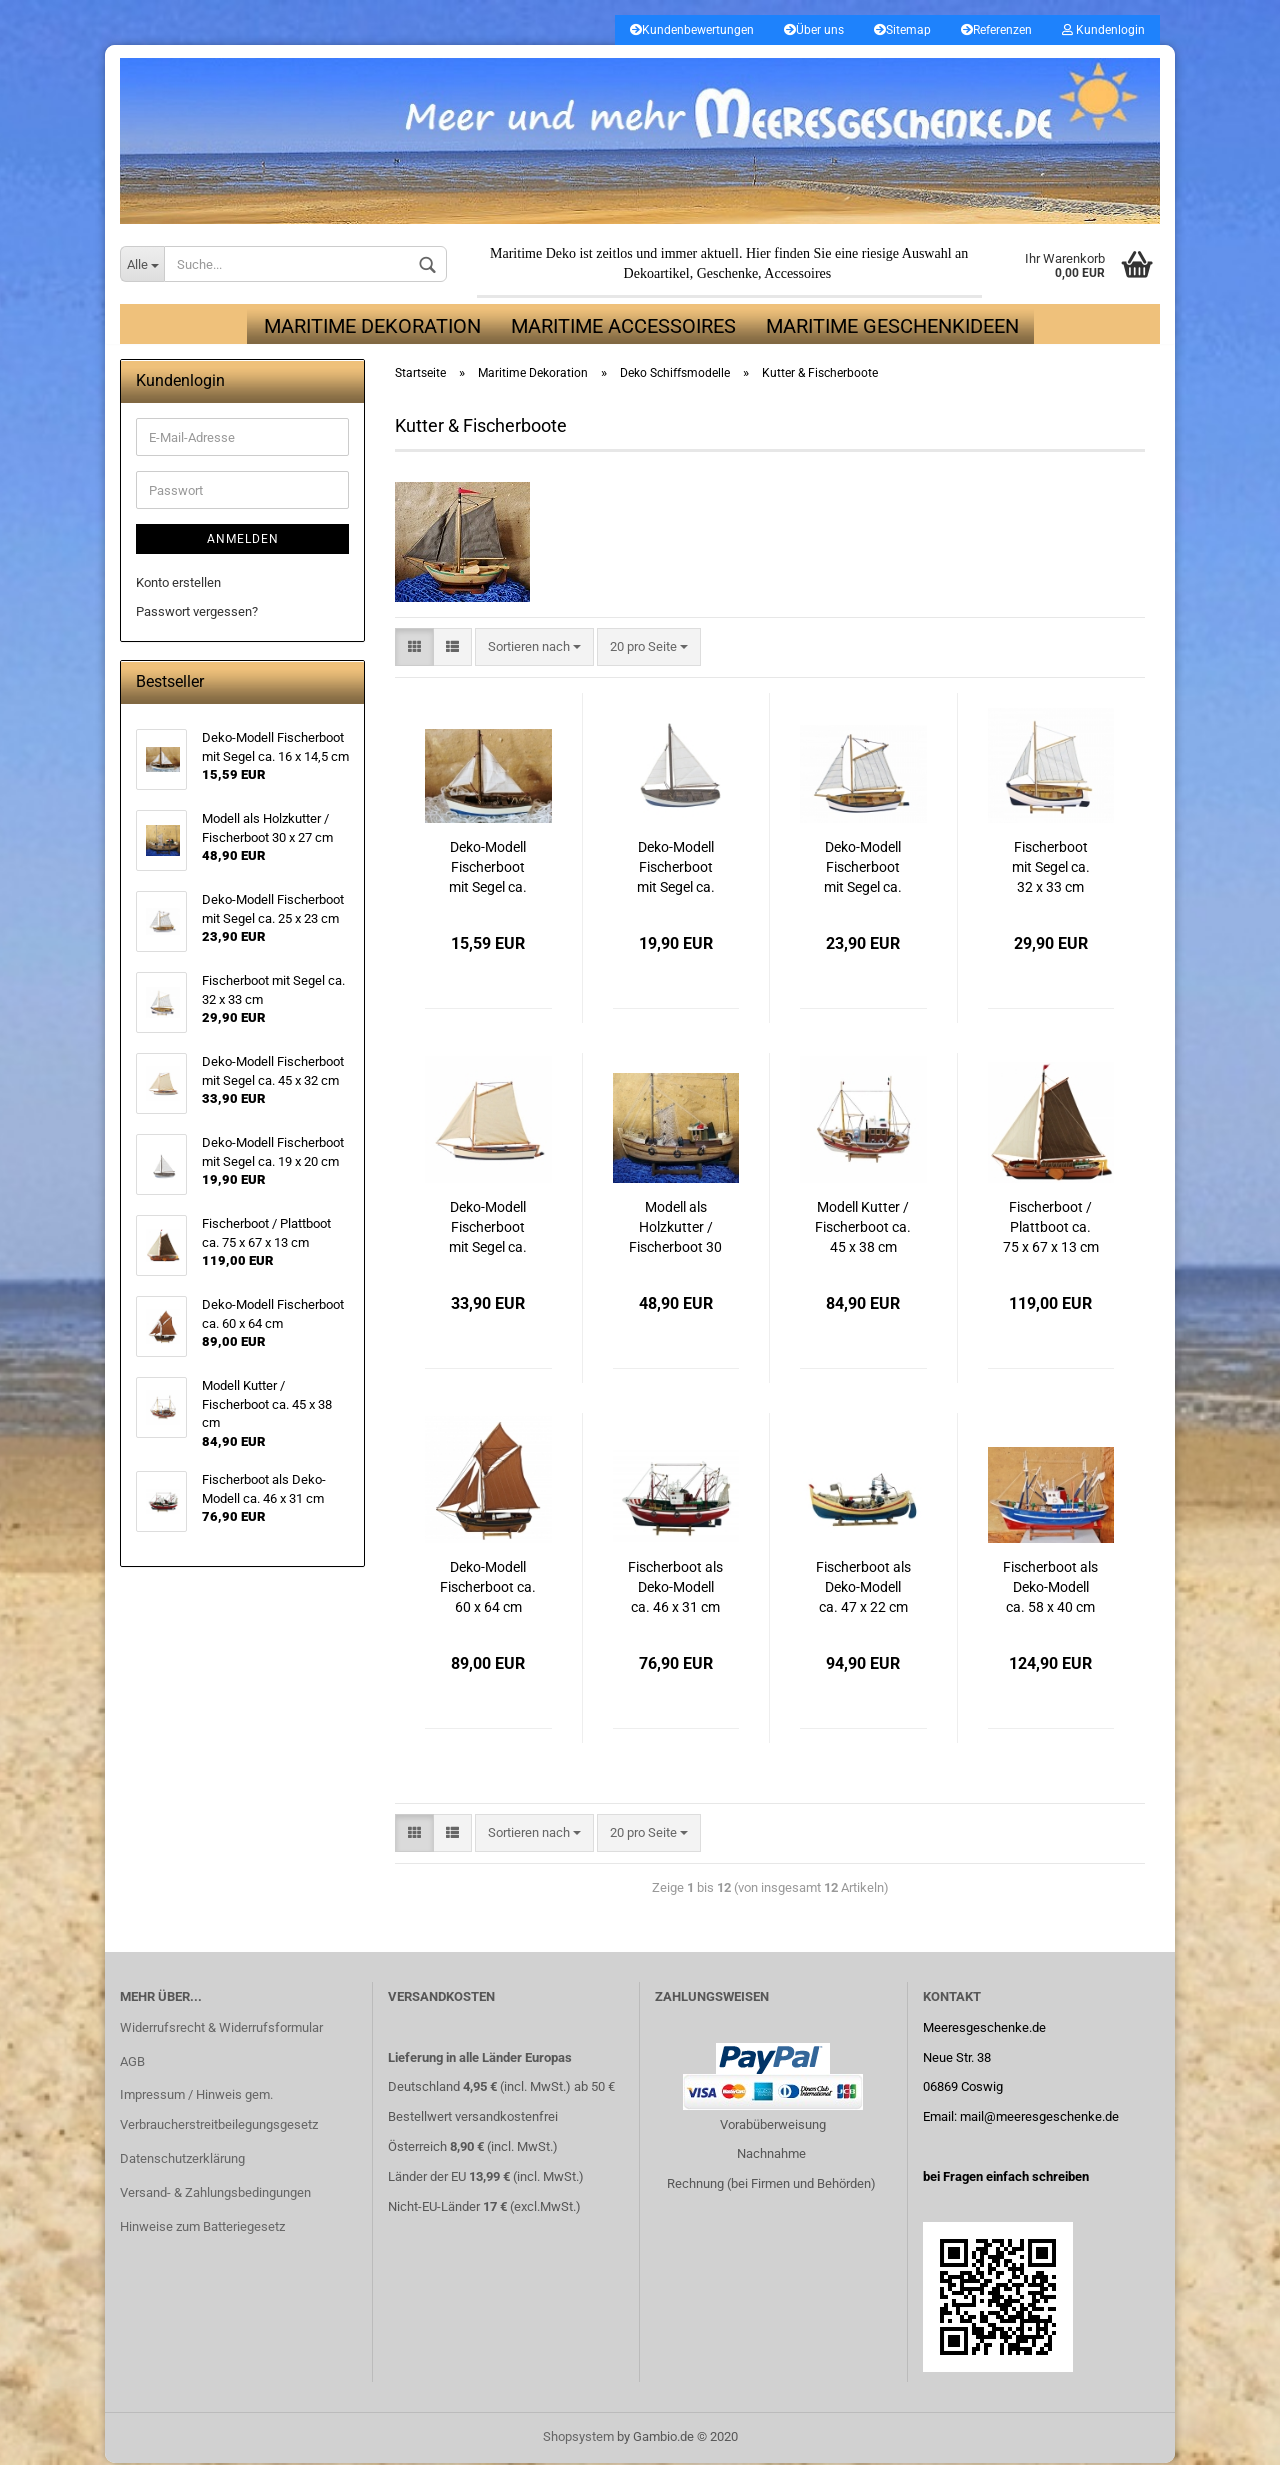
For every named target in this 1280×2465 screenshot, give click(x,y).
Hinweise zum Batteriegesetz (202, 2228)
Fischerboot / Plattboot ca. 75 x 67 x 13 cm (1051, 1228)
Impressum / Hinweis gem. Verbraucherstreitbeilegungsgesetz (219, 2111)
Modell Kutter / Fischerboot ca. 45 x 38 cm (863, 1228)
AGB (132, 2062)
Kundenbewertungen (692, 30)
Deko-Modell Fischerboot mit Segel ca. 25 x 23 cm (863, 869)
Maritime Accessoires (623, 328)
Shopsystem (578, 2438)
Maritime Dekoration (372, 328)
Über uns (814, 30)
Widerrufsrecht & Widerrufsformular (221, 2028)
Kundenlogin (1103, 30)
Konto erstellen (178, 584)
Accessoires (797, 275)
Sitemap (902, 30)
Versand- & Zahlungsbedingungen (215, 2194)
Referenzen (996, 30)
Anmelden (243, 541)
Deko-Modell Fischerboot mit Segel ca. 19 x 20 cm (676, 869)
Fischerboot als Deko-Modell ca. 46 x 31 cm (675, 1588)
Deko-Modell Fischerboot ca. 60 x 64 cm (488, 1588)
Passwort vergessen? (197, 612)
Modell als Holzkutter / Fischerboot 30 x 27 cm (675, 1229)
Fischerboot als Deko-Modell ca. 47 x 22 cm (863, 1588)
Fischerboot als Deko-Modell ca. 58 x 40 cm (1050, 1588)
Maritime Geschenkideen (892, 328)
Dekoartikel (657, 275)
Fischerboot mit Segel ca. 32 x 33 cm (1051, 868)
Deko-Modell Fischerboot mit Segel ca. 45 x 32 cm (488, 1229)
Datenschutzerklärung (182, 2160)
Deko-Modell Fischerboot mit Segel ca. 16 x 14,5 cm (488, 869)
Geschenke (727, 275)
